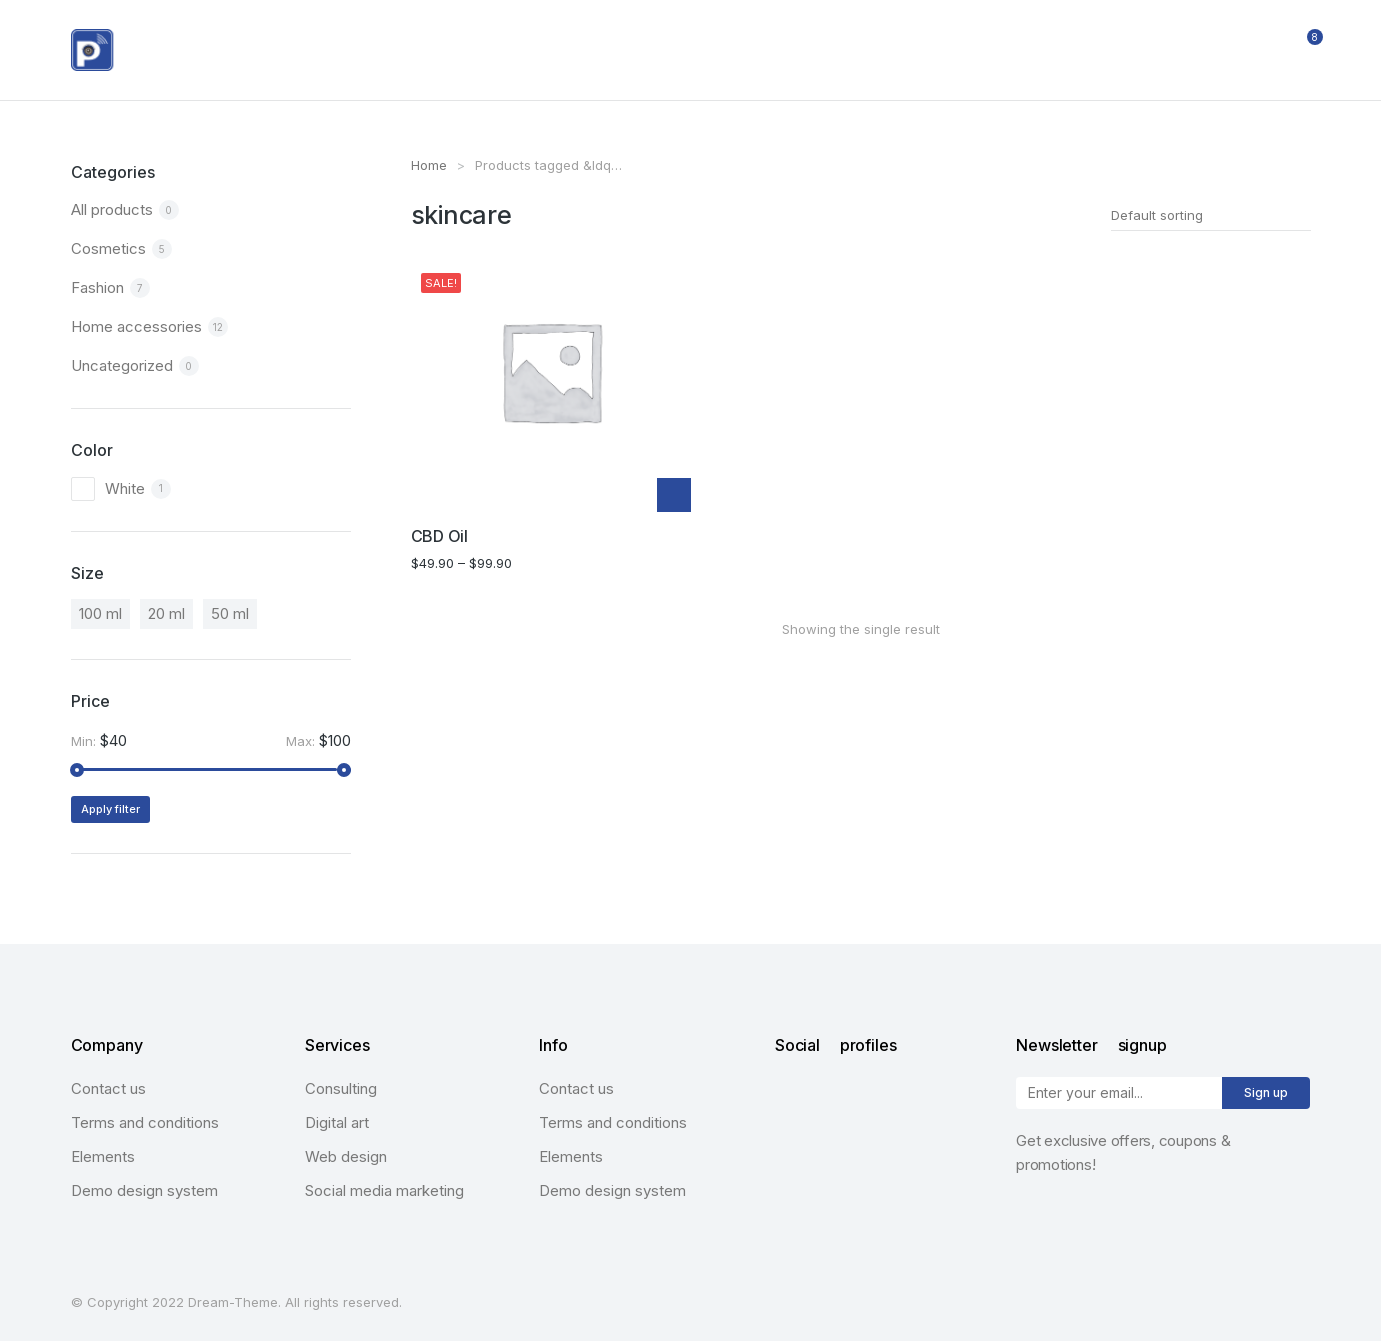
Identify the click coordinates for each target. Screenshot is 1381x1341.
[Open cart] (1302, 50)
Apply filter (110, 809)
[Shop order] (1211, 215)
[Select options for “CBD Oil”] (674, 495)
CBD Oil (439, 536)
